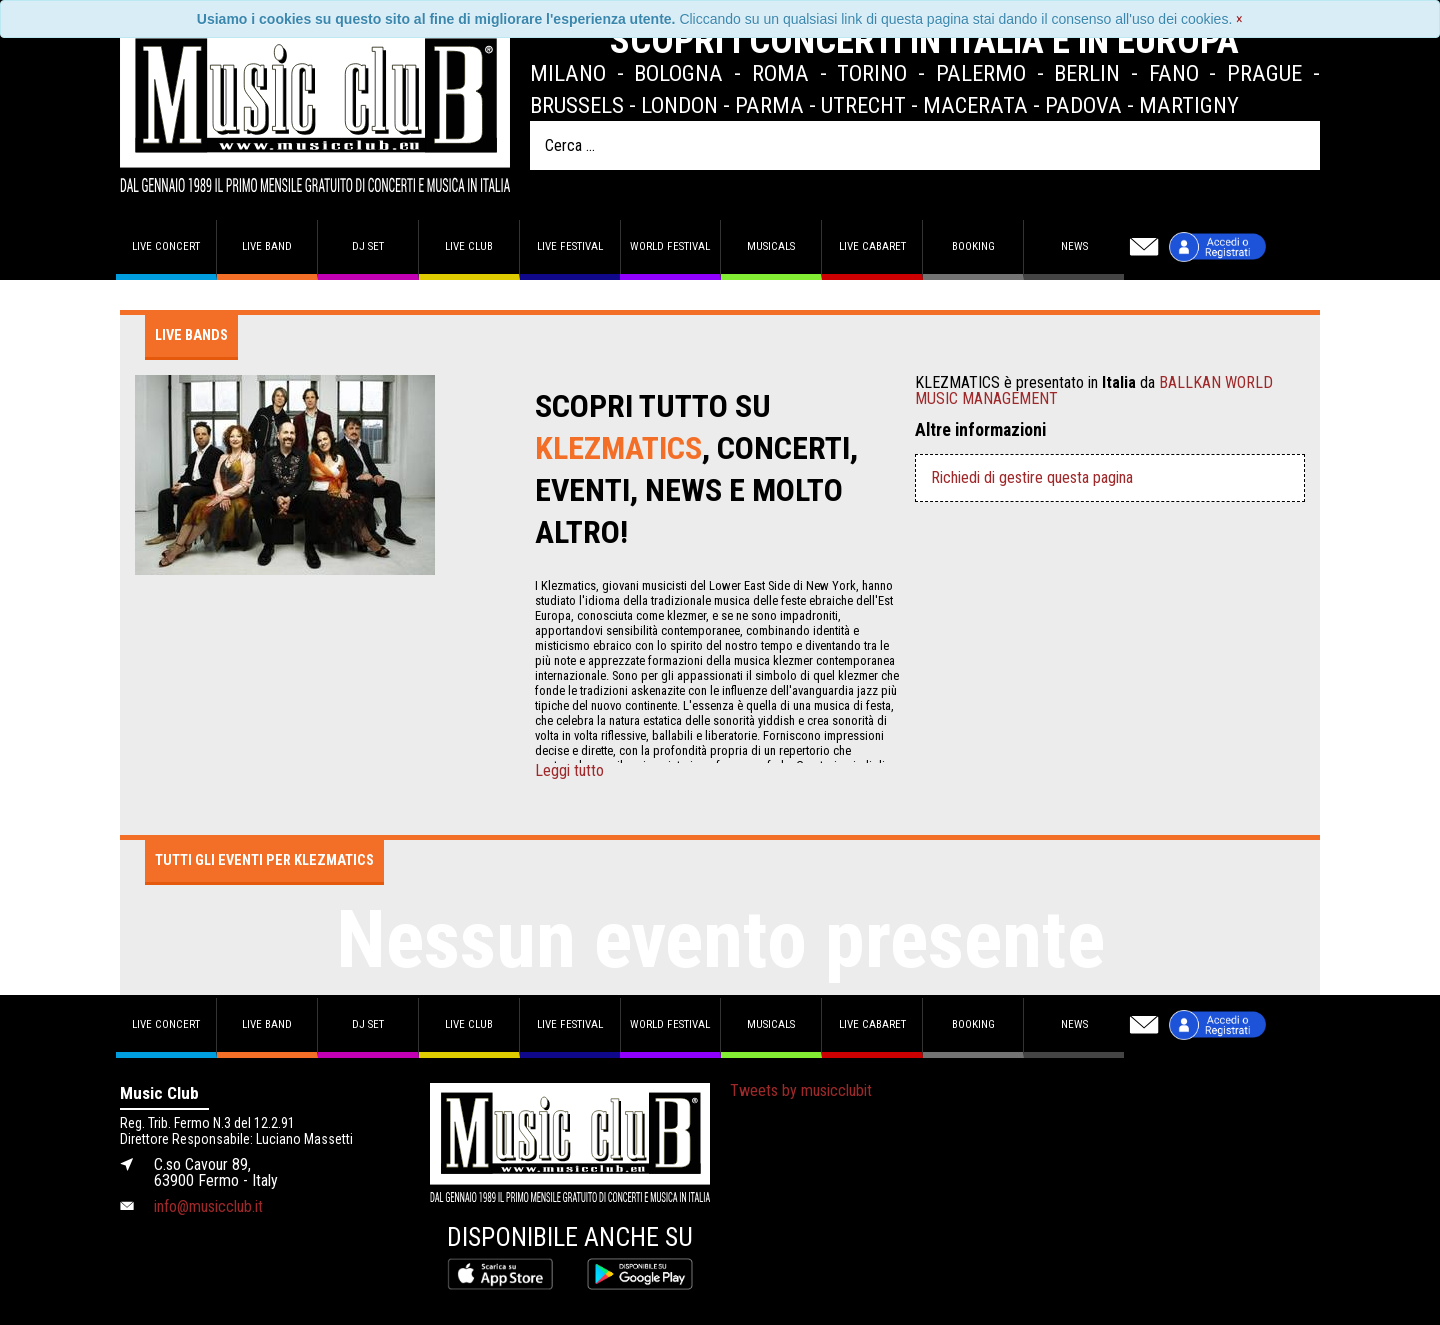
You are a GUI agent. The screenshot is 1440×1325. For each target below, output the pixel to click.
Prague (1264, 73)
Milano (568, 73)
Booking (973, 246)
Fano (1174, 73)
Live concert (166, 246)
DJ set (368, 246)
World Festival (670, 246)
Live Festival (570, 246)
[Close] (1239, 19)
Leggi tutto (569, 771)
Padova (1083, 105)
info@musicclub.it (208, 1206)
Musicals (771, 246)
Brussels (577, 105)
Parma (769, 105)
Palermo (981, 73)
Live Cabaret (872, 246)
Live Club (469, 246)
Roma (780, 73)
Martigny (1189, 105)
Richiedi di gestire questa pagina (1032, 477)
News (1074, 246)
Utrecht (863, 105)
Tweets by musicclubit (801, 1090)
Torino (872, 73)
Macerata (975, 105)
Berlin (1087, 73)
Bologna (678, 73)
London (679, 105)
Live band (267, 246)
